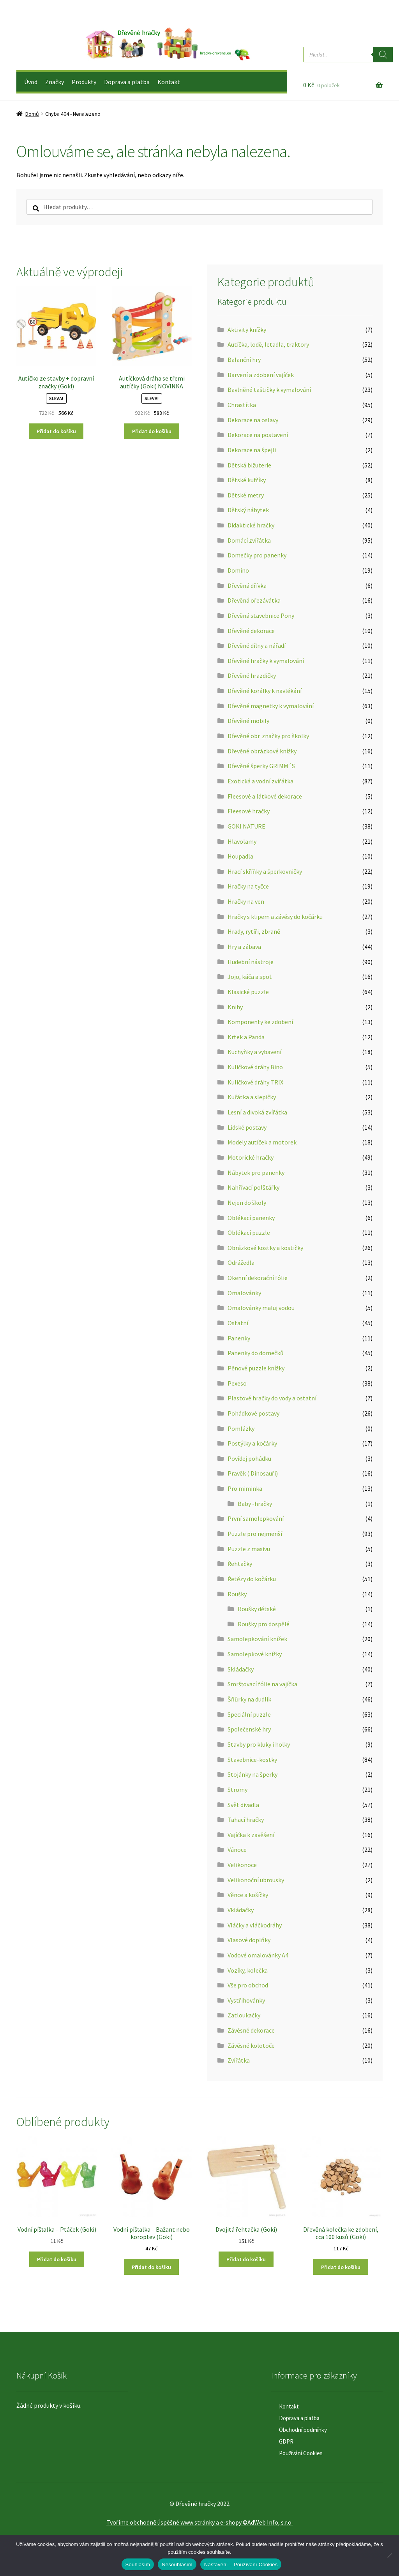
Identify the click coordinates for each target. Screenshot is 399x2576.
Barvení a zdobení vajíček (261, 375)
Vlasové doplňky (249, 1940)
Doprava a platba (127, 82)
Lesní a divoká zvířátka (257, 1112)
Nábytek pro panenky (256, 1172)
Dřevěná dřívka (247, 585)
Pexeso (237, 1383)
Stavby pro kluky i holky (259, 1744)
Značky (54, 82)
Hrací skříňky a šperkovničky (265, 871)
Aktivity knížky (247, 329)
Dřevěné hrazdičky (252, 675)
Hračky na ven (246, 901)
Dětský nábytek (248, 510)
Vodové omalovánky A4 (258, 1955)
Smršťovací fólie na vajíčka (262, 1684)
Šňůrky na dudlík (249, 1699)
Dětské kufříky (247, 480)
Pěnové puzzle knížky (256, 1368)
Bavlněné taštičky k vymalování (269, 389)
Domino (238, 570)
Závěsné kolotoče (251, 2045)
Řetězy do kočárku (252, 1579)
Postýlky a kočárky (252, 1443)
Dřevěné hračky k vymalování (266, 661)
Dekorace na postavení (258, 435)
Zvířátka (239, 2060)
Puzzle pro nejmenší (255, 1533)
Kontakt (168, 82)
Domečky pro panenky (257, 555)
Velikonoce (242, 1865)
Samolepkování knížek (257, 1639)
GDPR (286, 2441)
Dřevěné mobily (248, 721)
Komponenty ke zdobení (260, 1022)
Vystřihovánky (246, 2000)
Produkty (84, 82)
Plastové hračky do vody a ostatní (272, 1398)
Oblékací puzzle (249, 1232)
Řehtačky (240, 1563)
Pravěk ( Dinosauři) (253, 1473)
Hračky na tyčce (248, 886)
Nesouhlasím (177, 2564)
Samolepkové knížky (255, 1654)
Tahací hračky (246, 1819)
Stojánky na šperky (252, 1774)
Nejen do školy (247, 1202)
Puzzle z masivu (249, 1549)
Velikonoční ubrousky (256, 1880)
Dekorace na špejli (252, 450)
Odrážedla (241, 1262)
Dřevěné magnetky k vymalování (271, 706)
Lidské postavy (247, 1127)
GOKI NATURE (246, 826)
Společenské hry (249, 1729)
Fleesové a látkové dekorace (265, 796)
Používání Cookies (301, 2453)
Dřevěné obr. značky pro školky (268, 736)
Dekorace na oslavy (253, 420)
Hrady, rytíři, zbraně (254, 931)
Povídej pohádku (249, 1458)
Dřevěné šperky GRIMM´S (261, 766)
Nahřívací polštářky (253, 1187)
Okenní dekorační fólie (258, 1278)
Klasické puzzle (248, 992)
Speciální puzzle (249, 1714)
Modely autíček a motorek (262, 1142)
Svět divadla (243, 1805)
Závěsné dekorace (251, 2030)
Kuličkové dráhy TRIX (255, 1082)
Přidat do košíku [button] (56, 431)
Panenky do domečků (256, 1353)
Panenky (239, 1338)
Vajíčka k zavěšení (251, 1835)
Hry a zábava (244, 946)
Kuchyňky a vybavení (254, 1052)
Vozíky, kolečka (248, 1970)
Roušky (237, 1594)
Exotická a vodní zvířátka (260, 781)
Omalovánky (244, 1293)
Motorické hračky (251, 1157)
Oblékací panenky (251, 1218)
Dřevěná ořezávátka (254, 600)
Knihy (235, 1007)
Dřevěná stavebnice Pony (261, 615)
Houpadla (240, 856)
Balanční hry (244, 359)
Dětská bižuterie (249, 465)
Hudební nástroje (251, 962)
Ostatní (238, 1323)
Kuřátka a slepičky (252, 1097)
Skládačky (241, 1669)
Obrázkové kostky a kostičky (265, 1248)
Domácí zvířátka (249, 540)
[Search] (383, 54)
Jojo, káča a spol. (250, 976)
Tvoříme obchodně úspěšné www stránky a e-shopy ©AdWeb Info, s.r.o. (199, 2522)
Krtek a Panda (246, 1037)
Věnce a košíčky (248, 1895)
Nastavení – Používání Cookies (241, 2564)
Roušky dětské (257, 1609)
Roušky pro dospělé (264, 1624)
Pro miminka (245, 1488)
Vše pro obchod (248, 1985)
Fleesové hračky (249, 811)
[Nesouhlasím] (389, 2555)
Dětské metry (246, 495)
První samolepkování (256, 1518)
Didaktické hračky (251, 525)
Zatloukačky (244, 2015)
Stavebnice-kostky (252, 1759)
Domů (32, 113)
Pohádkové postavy (253, 1413)
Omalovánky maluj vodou (261, 1308)
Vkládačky (241, 1910)
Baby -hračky (255, 1504)
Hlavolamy (242, 841)
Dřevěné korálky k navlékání (265, 691)
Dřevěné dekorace (251, 631)
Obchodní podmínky (303, 2429)
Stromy (237, 1789)
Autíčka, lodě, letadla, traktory (268, 344)
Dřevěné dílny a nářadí (257, 645)
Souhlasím (137, 2564)
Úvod (30, 82)
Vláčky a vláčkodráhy (255, 1925)
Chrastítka (242, 405)
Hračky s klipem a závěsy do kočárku (275, 916)
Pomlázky (241, 1428)
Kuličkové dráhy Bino (255, 1067)
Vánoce (237, 1849)
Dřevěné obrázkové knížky (262, 751)
